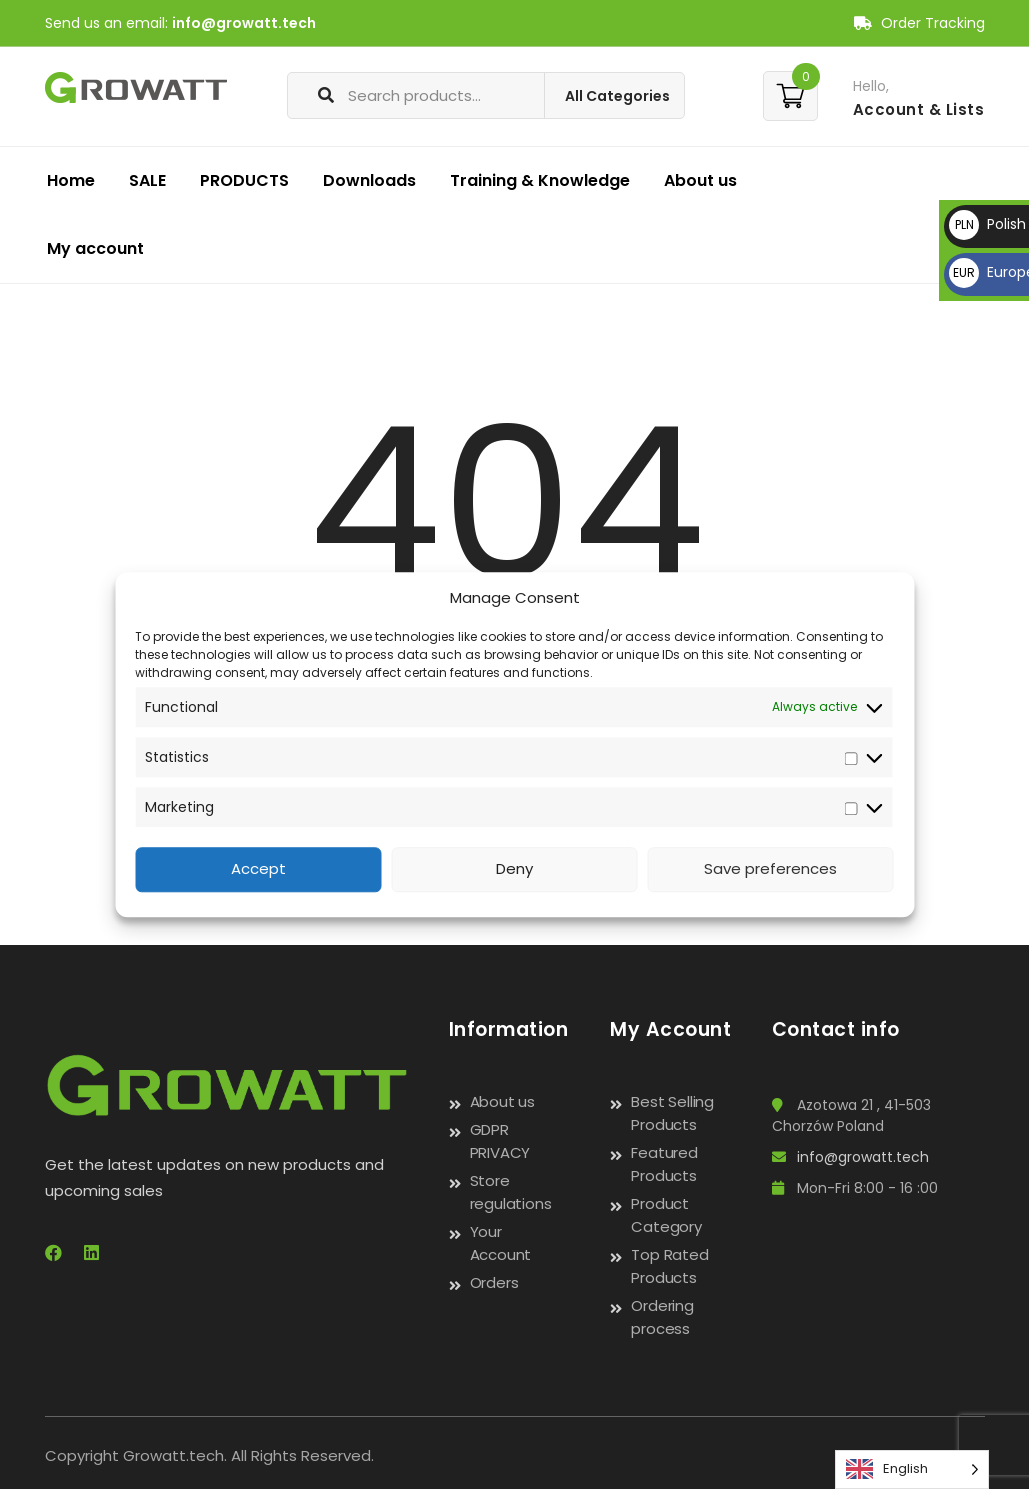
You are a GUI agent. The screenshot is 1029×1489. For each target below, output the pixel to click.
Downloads (369, 180)
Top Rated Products (669, 1266)
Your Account (501, 1243)
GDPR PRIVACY (500, 1141)
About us (700, 180)
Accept (258, 869)
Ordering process (662, 1317)
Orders (494, 1282)
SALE (147, 180)
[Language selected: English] (912, 1469)
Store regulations (511, 1192)
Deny (514, 869)
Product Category (666, 1215)
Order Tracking (919, 23)
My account (95, 248)
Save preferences (770, 869)
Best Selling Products (672, 1113)
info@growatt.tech (244, 23)
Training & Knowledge (540, 180)
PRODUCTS (244, 180)
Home (71, 180)
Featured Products (664, 1164)
